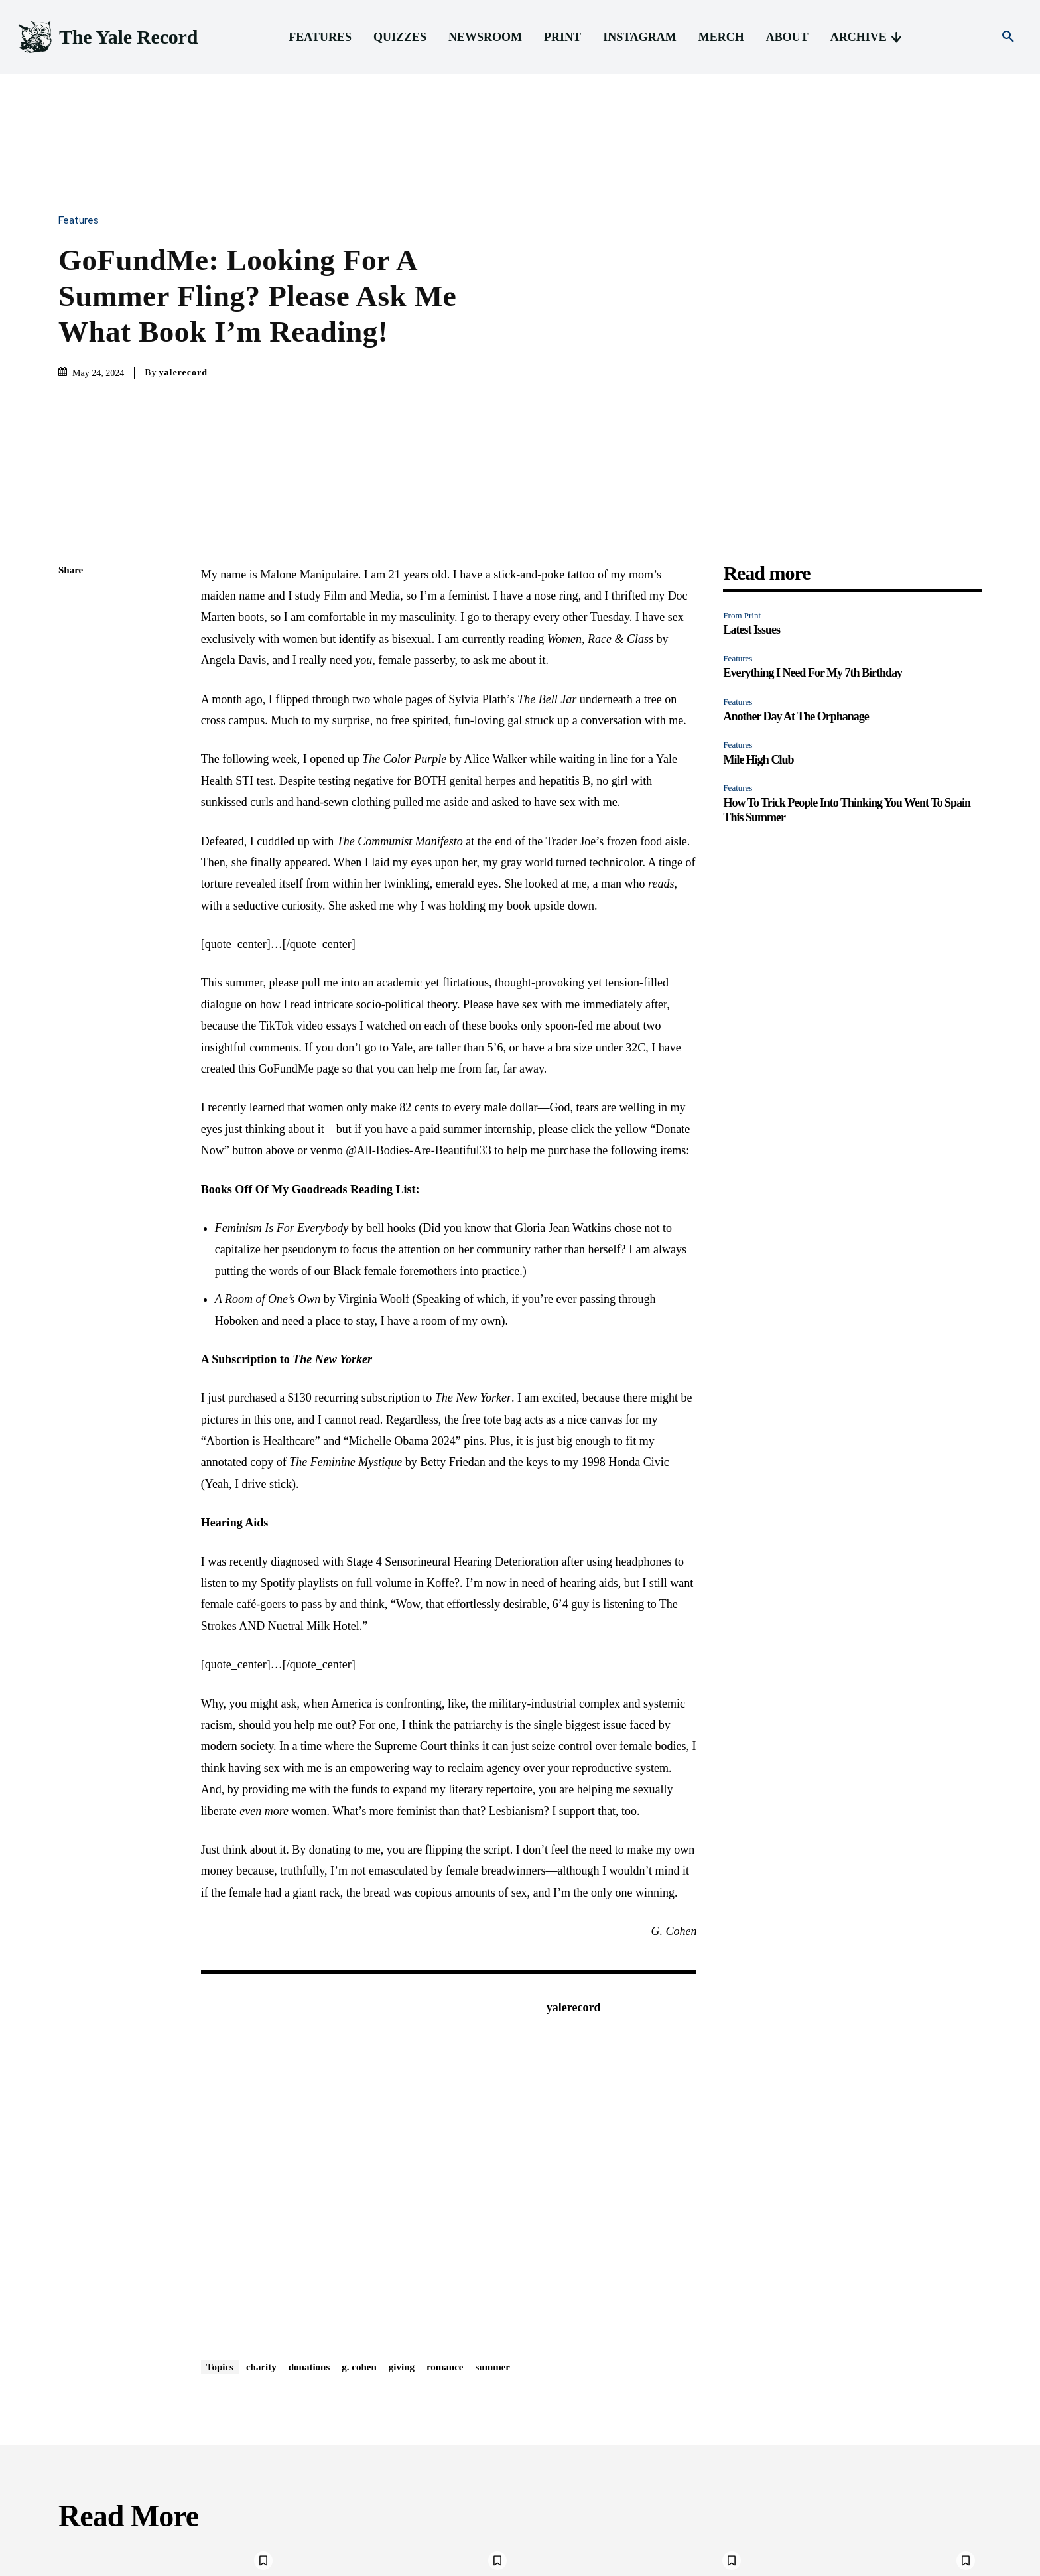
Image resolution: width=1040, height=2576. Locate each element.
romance (445, 2146)
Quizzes (612, 2563)
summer (493, 2146)
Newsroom (661, 2563)
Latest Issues (751, 409)
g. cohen (359, 2146)
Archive (860, 2563)
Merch (786, 2563)
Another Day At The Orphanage (795, 495)
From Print (742, 394)
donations (309, 2146)
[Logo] (107, 37)
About (822, 2563)
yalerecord (183, 262)
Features (81, 110)
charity (261, 2146)
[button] (1008, 37)
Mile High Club (758, 539)
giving (402, 2146)
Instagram (743, 2563)
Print (703, 2563)
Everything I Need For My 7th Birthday (812, 452)
